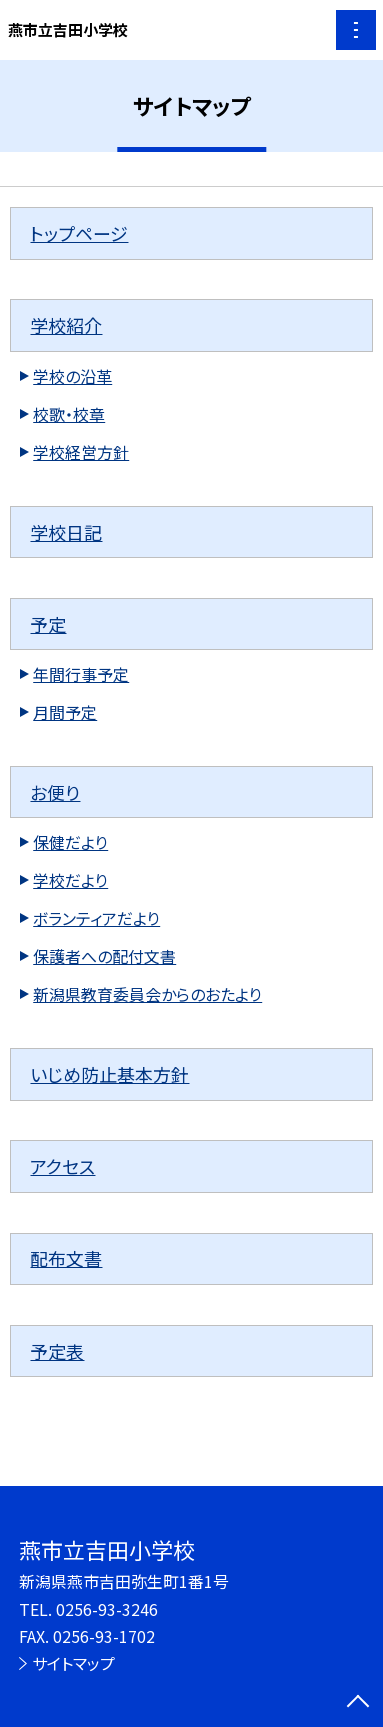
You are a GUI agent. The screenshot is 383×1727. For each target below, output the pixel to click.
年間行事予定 (81, 674)
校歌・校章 (69, 414)
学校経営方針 (81, 452)
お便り (55, 792)
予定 (48, 624)
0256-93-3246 (107, 1609)
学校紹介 (66, 325)
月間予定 (65, 712)
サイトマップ (73, 1663)
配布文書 (66, 1258)
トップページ (79, 233)
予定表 (57, 1351)
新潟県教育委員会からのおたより (147, 994)
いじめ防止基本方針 (109, 1074)
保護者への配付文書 (104, 956)
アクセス (62, 1166)
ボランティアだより (96, 918)
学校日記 (66, 532)
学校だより (70, 880)
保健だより (70, 842)
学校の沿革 (72, 376)
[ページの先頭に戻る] (358, 1703)
